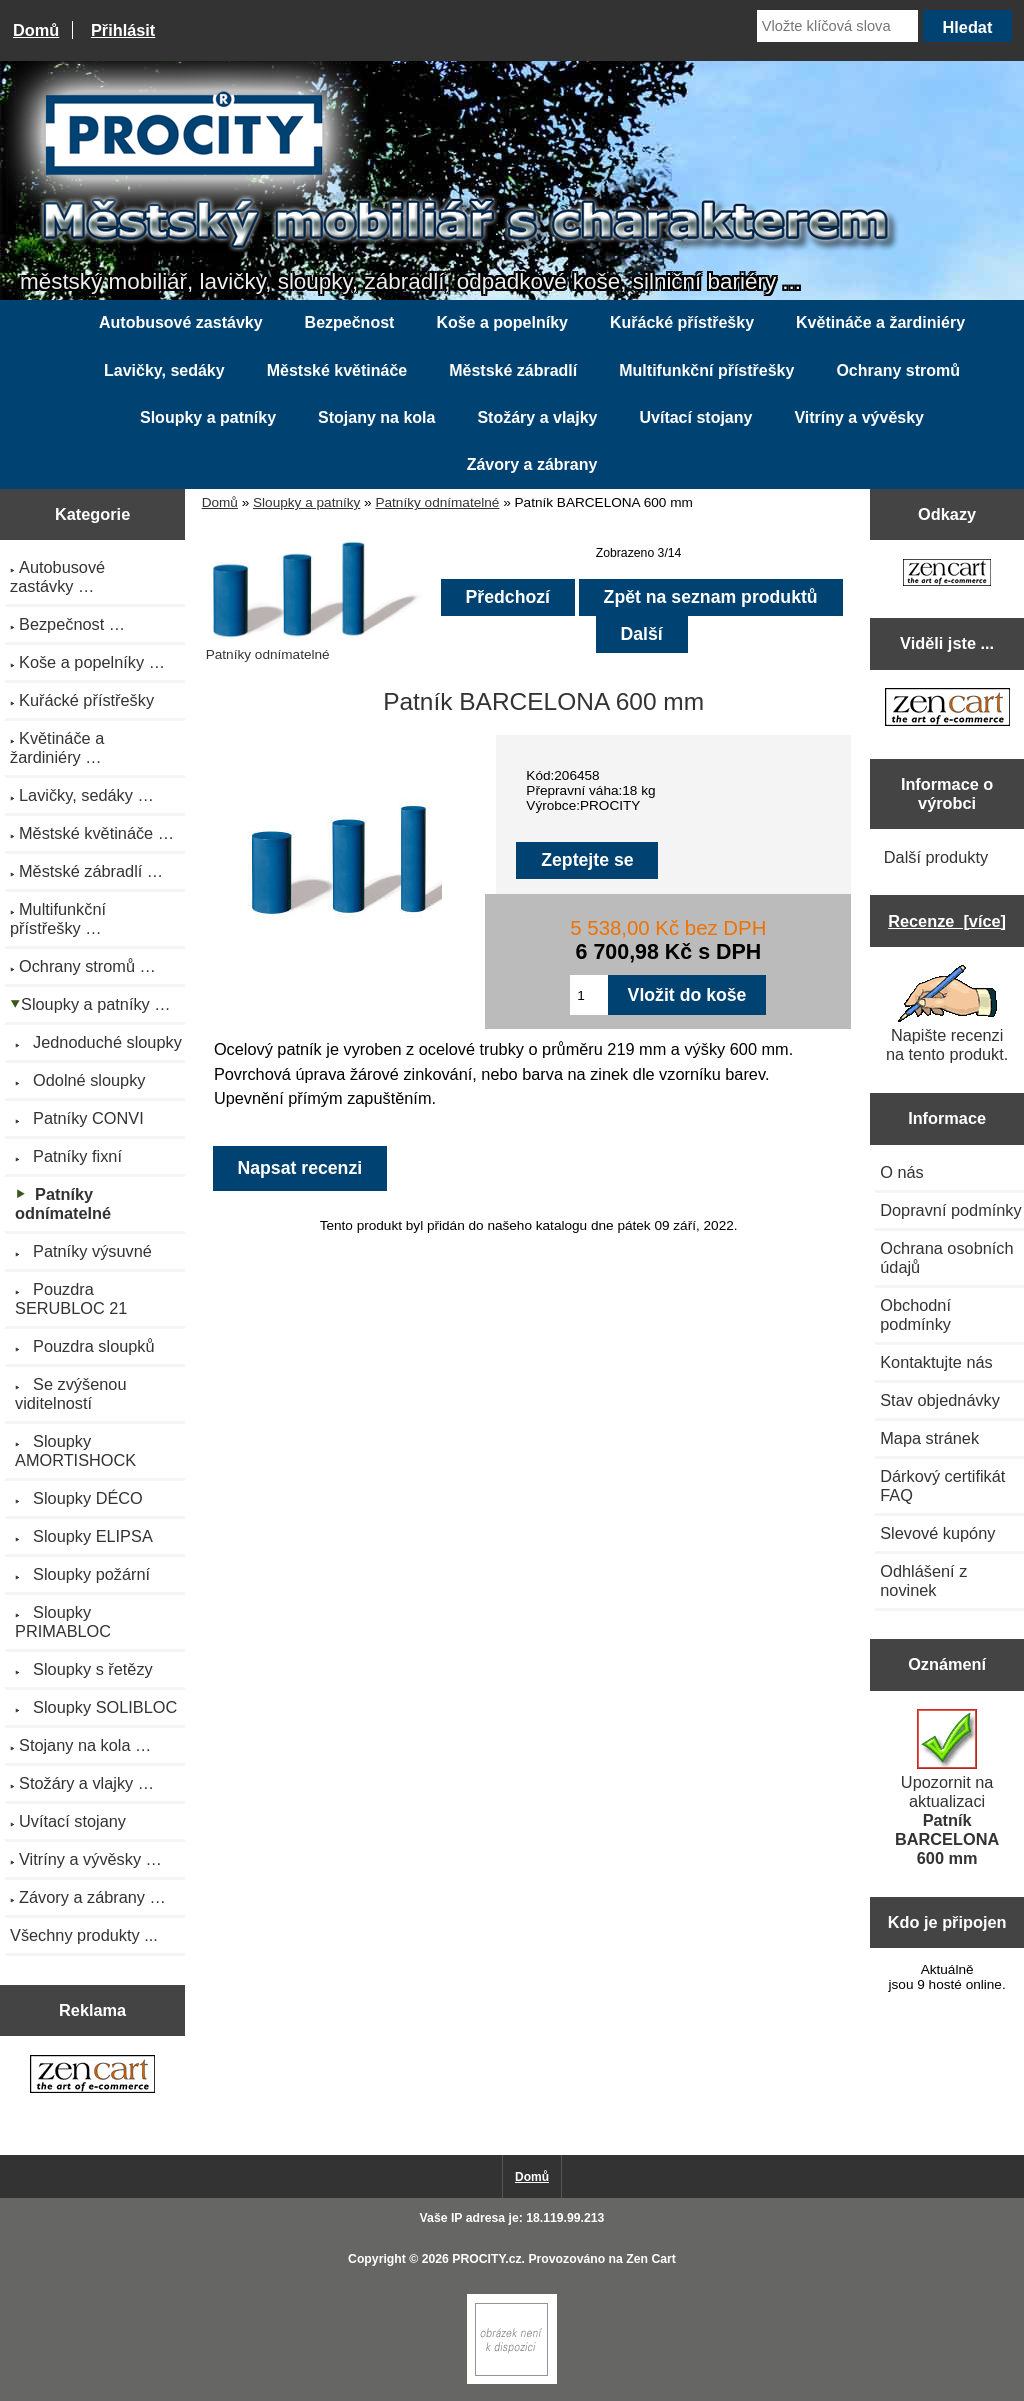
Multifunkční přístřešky (706, 370)
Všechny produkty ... (84, 1935)
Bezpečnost (350, 322)
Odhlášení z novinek (923, 1580)
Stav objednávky (940, 1400)
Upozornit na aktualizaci (947, 1788)
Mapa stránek (929, 1438)
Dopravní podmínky (950, 1210)
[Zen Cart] (512, 2379)
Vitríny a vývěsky (859, 417)
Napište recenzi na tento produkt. (947, 1014)
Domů (36, 30)
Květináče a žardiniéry (880, 322)
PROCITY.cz (486, 2259)
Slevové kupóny (937, 1533)
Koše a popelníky (502, 322)
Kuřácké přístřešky (682, 322)
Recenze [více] (947, 921)
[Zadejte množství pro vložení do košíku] (588, 995)
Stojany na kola (376, 417)
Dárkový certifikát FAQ (942, 1485)
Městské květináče (337, 370)
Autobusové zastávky (181, 322)
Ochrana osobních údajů (946, 1257)
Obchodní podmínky (915, 1314)
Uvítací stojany (695, 417)
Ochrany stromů (898, 370)
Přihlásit (123, 30)
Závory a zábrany (532, 464)
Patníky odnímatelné (437, 502)
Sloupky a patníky (306, 502)
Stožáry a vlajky (537, 417)
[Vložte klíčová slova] (837, 26)
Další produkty (936, 857)
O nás (902, 1172)
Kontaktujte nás (936, 1362)
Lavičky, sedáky (164, 370)
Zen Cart (651, 2259)
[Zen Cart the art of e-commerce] (92, 2076)
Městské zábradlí (513, 370)
